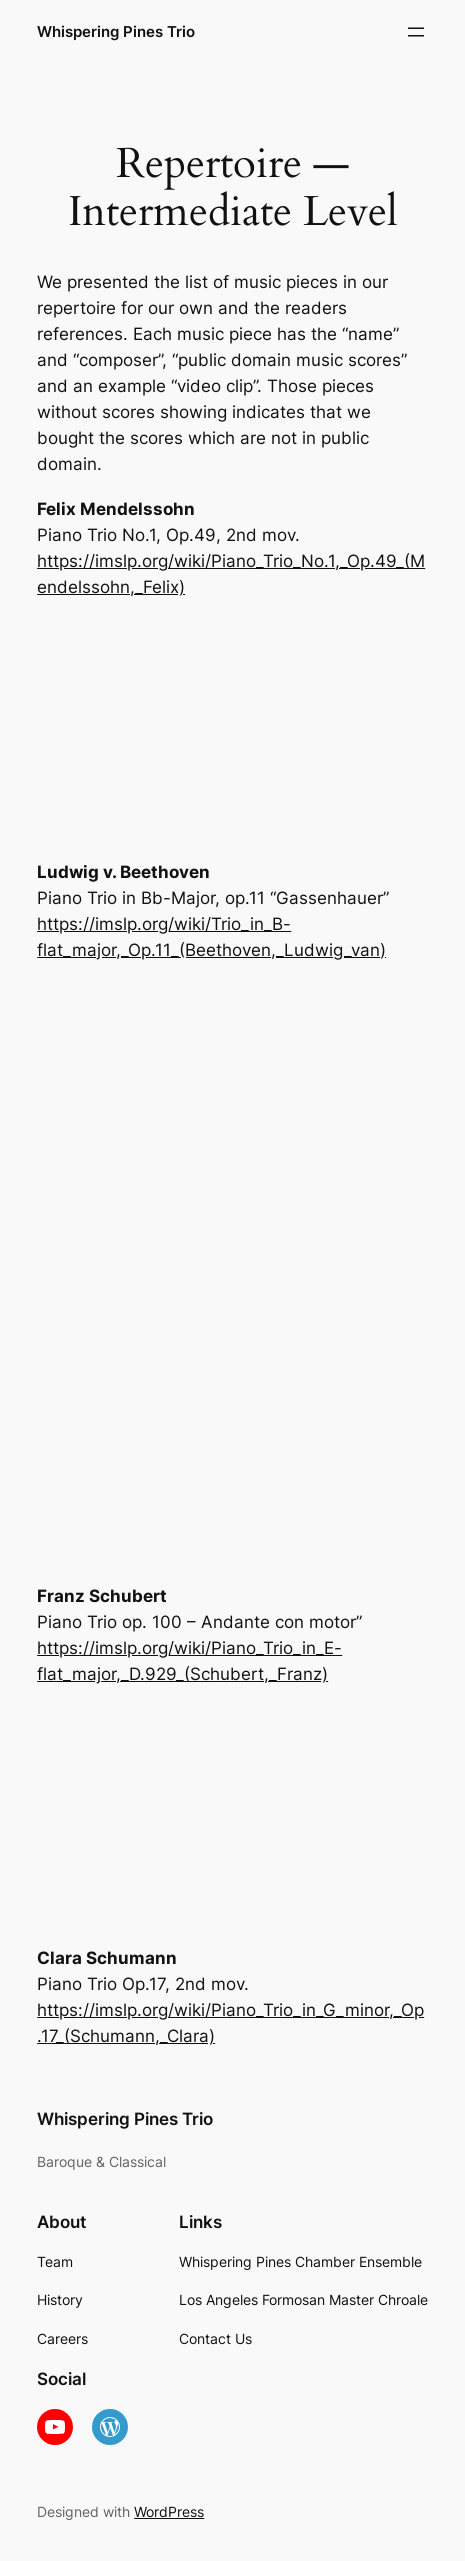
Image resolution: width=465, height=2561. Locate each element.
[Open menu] (416, 32)
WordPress (169, 2511)
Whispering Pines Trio (116, 32)
